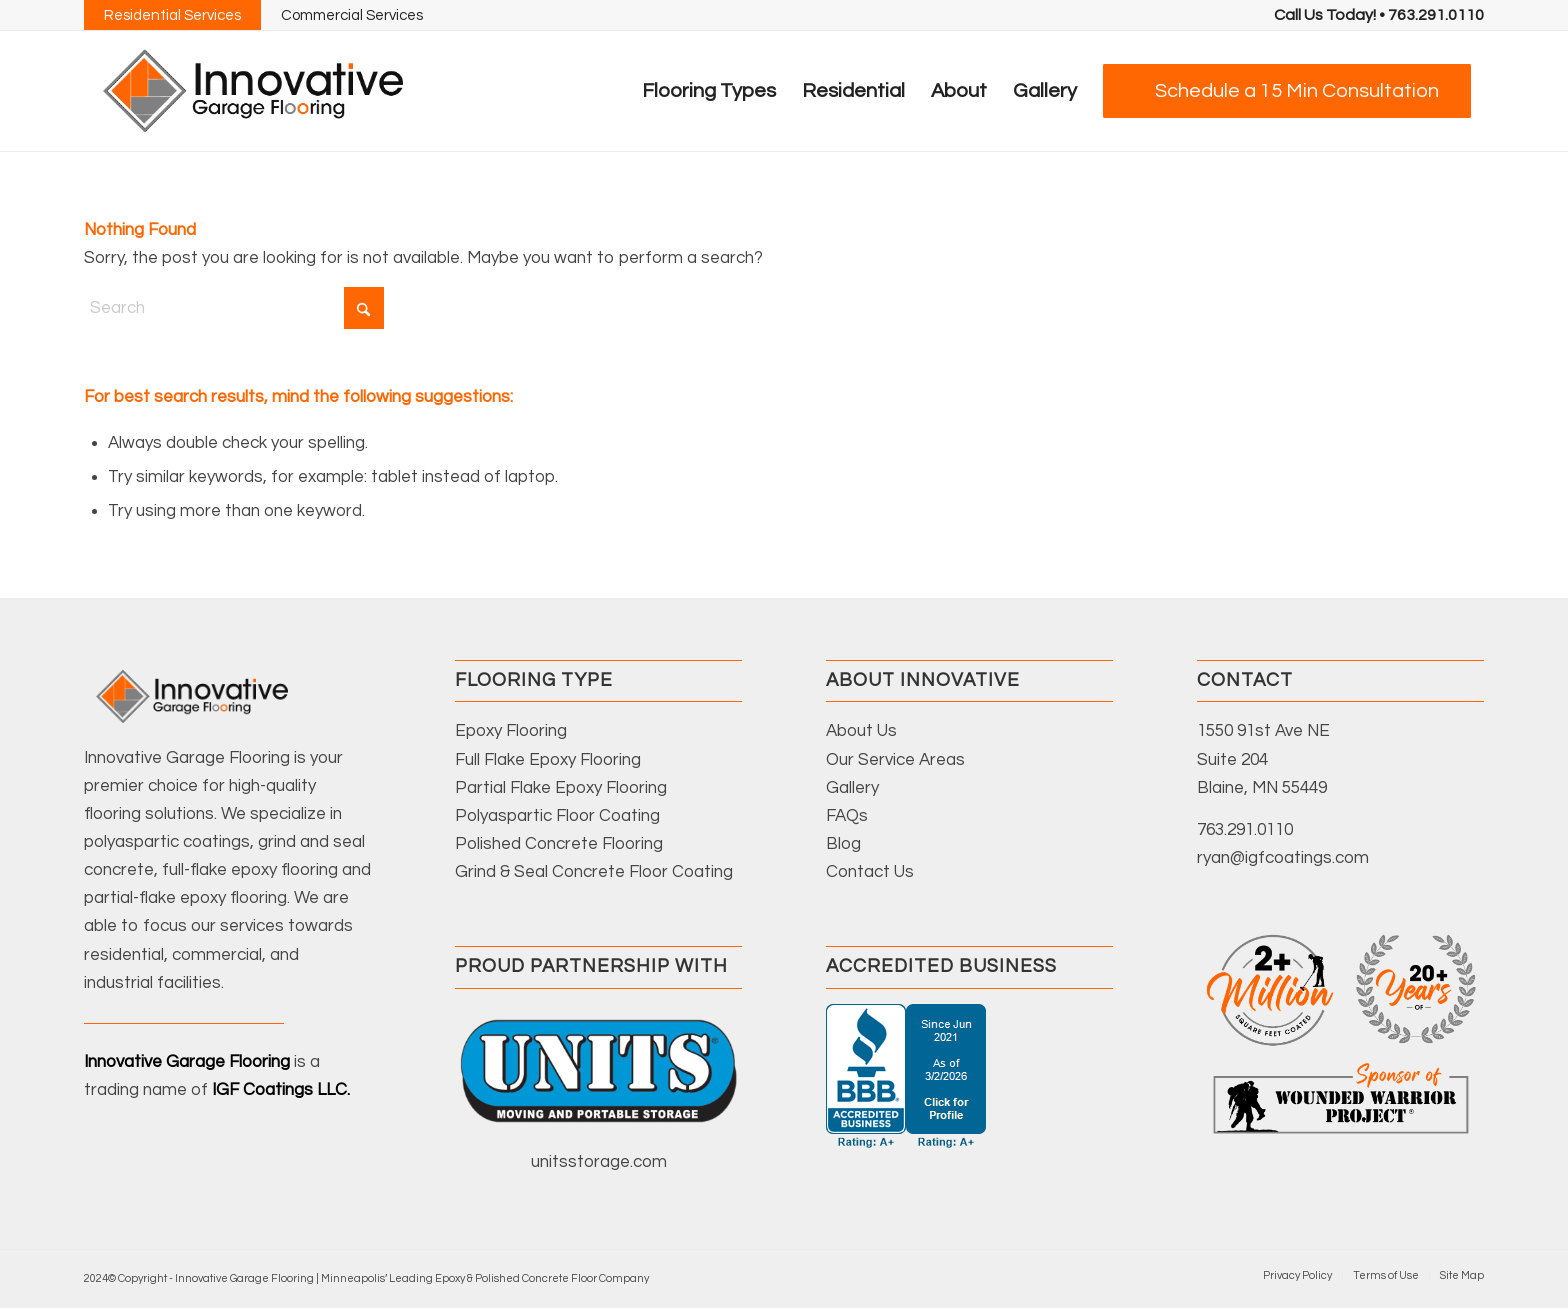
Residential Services (172, 15)
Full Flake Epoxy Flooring (548, 760)
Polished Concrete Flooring (559, 844)
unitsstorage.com (599, 1162)
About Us (861, 731)
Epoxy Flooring (511, 731)
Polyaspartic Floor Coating (557, 816)
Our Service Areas (895, 760)
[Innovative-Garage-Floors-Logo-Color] (253, 91)
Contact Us (870, 872)
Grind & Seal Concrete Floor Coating (594, 872)
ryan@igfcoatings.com (1283, 858)
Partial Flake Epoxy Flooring (561, 788)
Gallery (852, 788)
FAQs (847, 816)
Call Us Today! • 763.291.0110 (1379, 15)
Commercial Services (352, 15)
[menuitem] (1379, 15)
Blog (843, 844)
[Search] (234, 308)
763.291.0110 (1245, 830)
